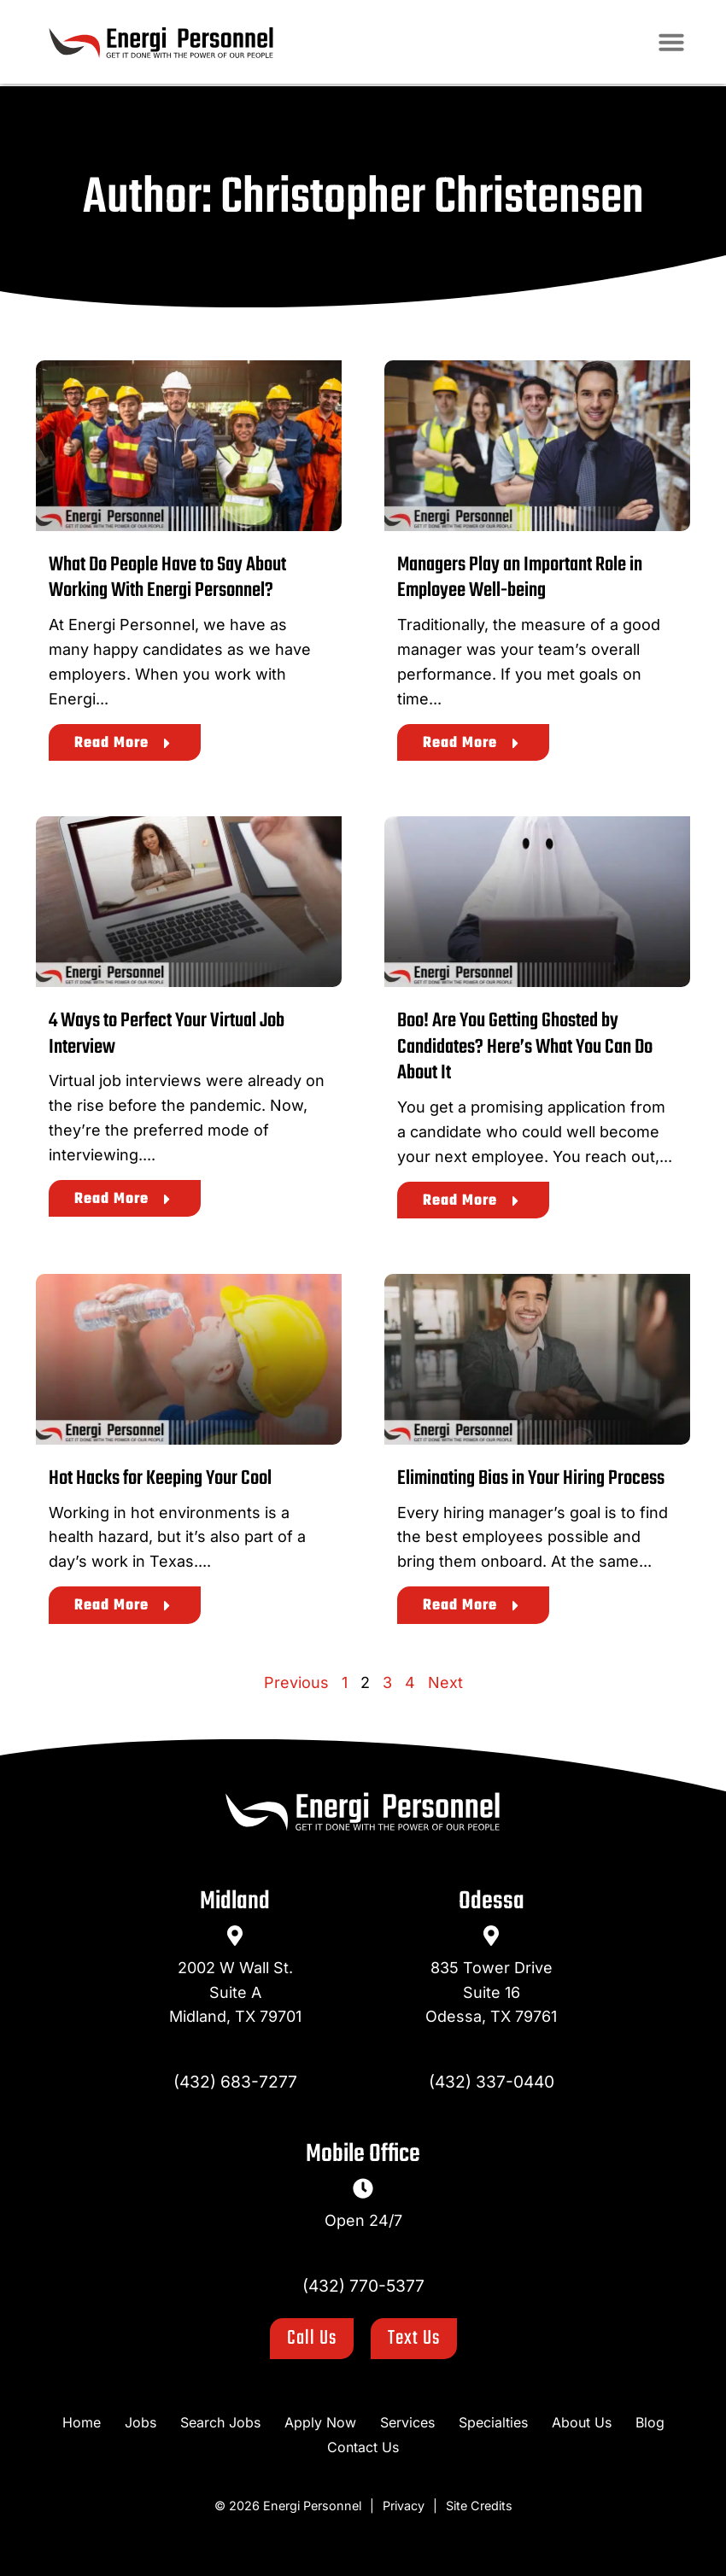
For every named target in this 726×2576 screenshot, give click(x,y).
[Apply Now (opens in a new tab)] (320, 2422)
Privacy (403, 2505)
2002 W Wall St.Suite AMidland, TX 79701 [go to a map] (235, 1992)
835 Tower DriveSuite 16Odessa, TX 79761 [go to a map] (491, 1992)
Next (445, 1682)
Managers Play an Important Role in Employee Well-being (519, 578)
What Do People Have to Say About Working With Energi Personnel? (167, 578)
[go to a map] (235, 1935)
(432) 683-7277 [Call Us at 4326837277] (235, 2081)
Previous (296, 1682)
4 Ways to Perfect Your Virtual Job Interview (166, 1034)
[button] (678, 42)
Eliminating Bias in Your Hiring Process (531, 1478)
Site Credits (479, 2505)
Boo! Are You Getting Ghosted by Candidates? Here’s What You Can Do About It (525, 1047)
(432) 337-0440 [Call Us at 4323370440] (491, 2081)
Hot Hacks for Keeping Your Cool (160, 1478)
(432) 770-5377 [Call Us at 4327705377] (363, 2285)
